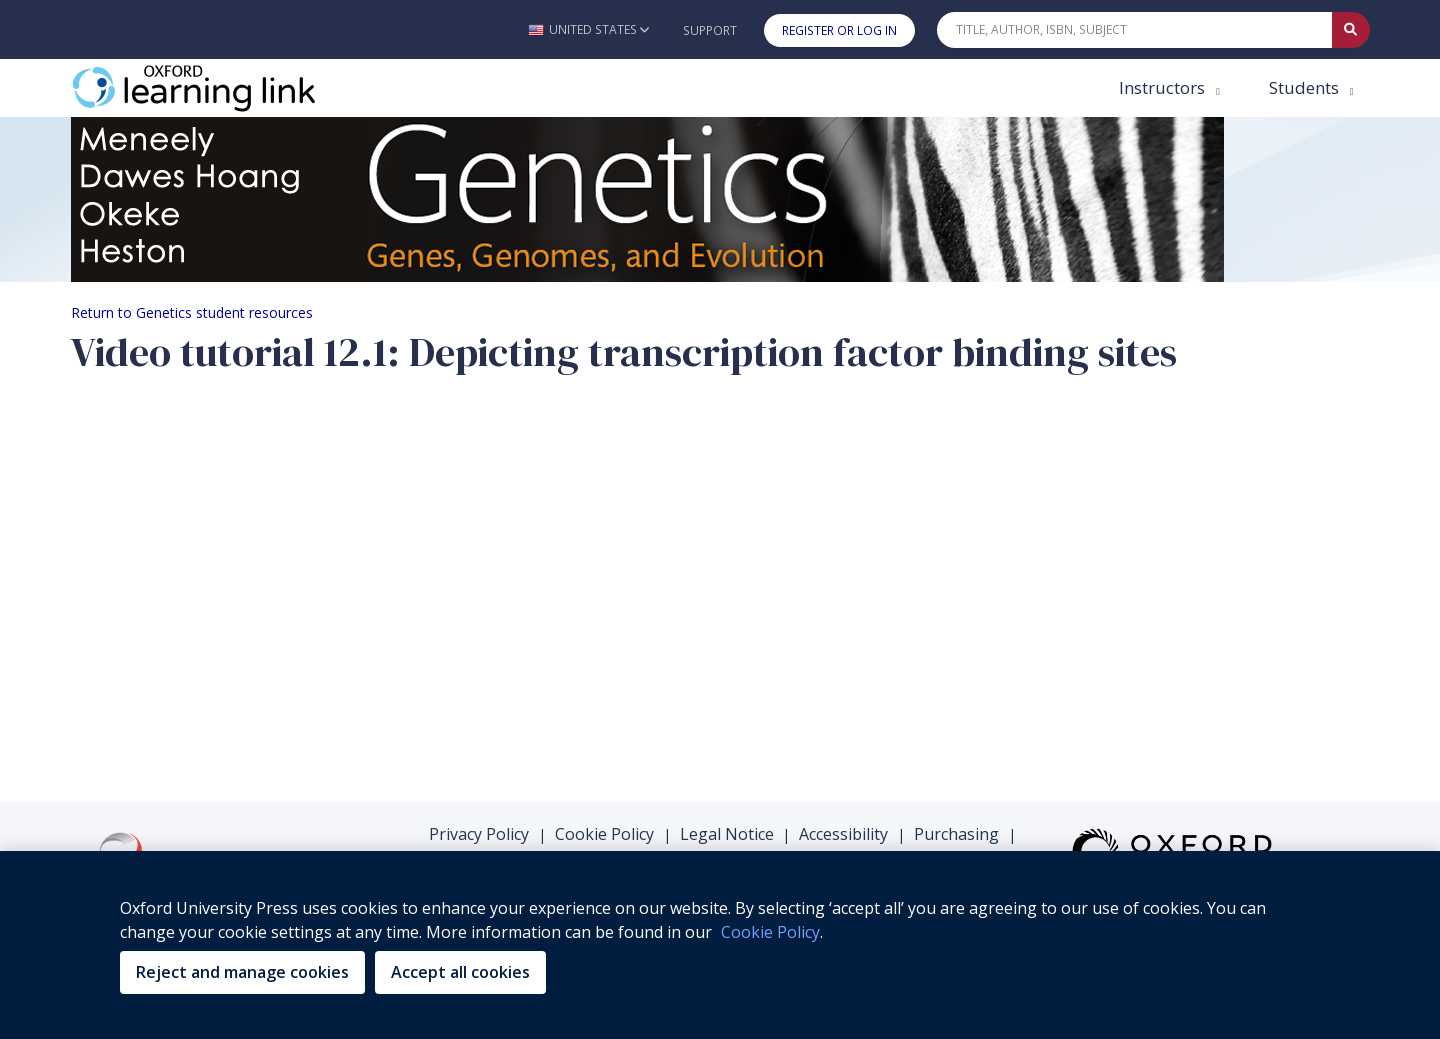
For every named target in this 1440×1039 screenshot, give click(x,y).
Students (1306, 87)
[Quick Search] (1135, 30)
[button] (588, 29)
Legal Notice (727, 834)
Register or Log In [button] (839, 30)
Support (710, 30)
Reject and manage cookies (242, 972)
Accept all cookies (460, 972)
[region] (720, 945)
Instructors (1164, 87)
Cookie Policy (604, 834)
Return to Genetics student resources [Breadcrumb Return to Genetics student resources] (192, 312)
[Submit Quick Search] (1351, 30)
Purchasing (956, 834)
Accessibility (843, 834)
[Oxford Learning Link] (221, 88)
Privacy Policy (479, 834)
